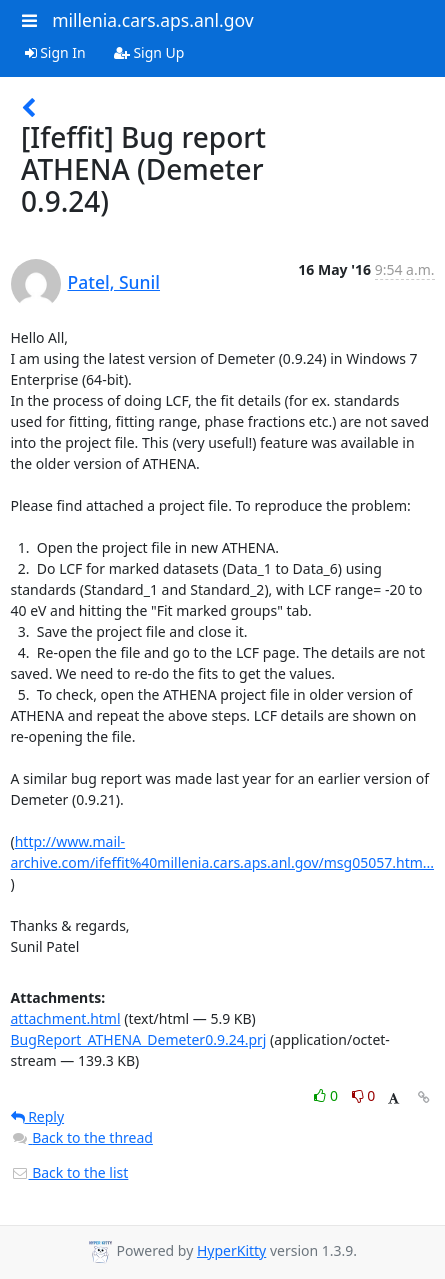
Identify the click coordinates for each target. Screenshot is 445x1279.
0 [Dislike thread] (364, 1095)
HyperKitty (231, 1250)
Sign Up (149, 52)
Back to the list (70, 1172)
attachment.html (66, 1018)
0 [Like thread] (327, 1095)
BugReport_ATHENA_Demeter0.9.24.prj (139, 1039)
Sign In (55, 52)
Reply (38, 1116)
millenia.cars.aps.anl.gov (153, 20)
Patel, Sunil (114, 282)
